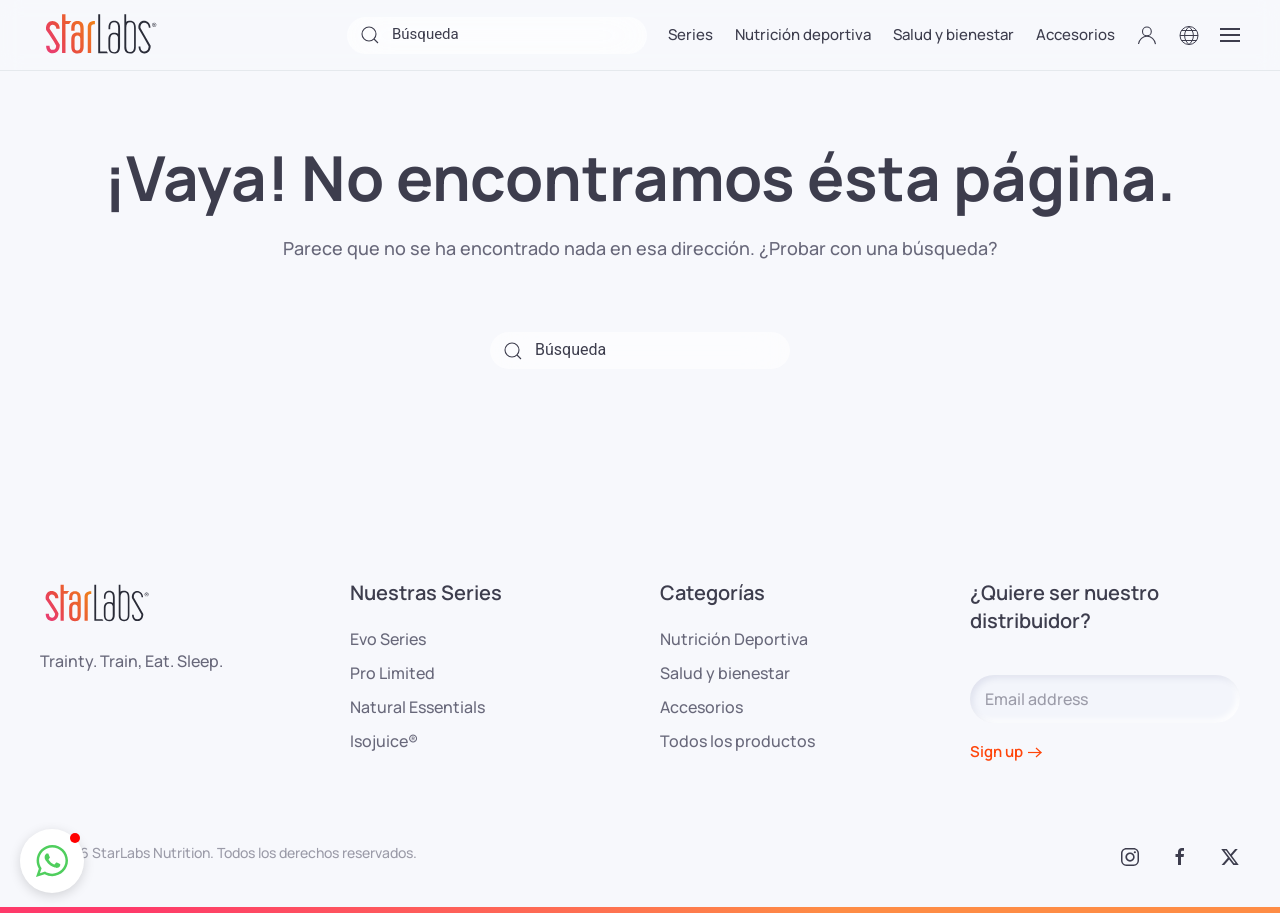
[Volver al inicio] (100, 35)
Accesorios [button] (1075, 34)
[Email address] (1105, 699)
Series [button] (690, 34)
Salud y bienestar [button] (953, 34)
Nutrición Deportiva (734, 639)
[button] (1147, 35)
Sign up (996, 751)
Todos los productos (737, 741)
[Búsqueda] (497, 35)
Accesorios (701, 707)
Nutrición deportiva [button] (803, 34)
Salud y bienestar (725, 673)
